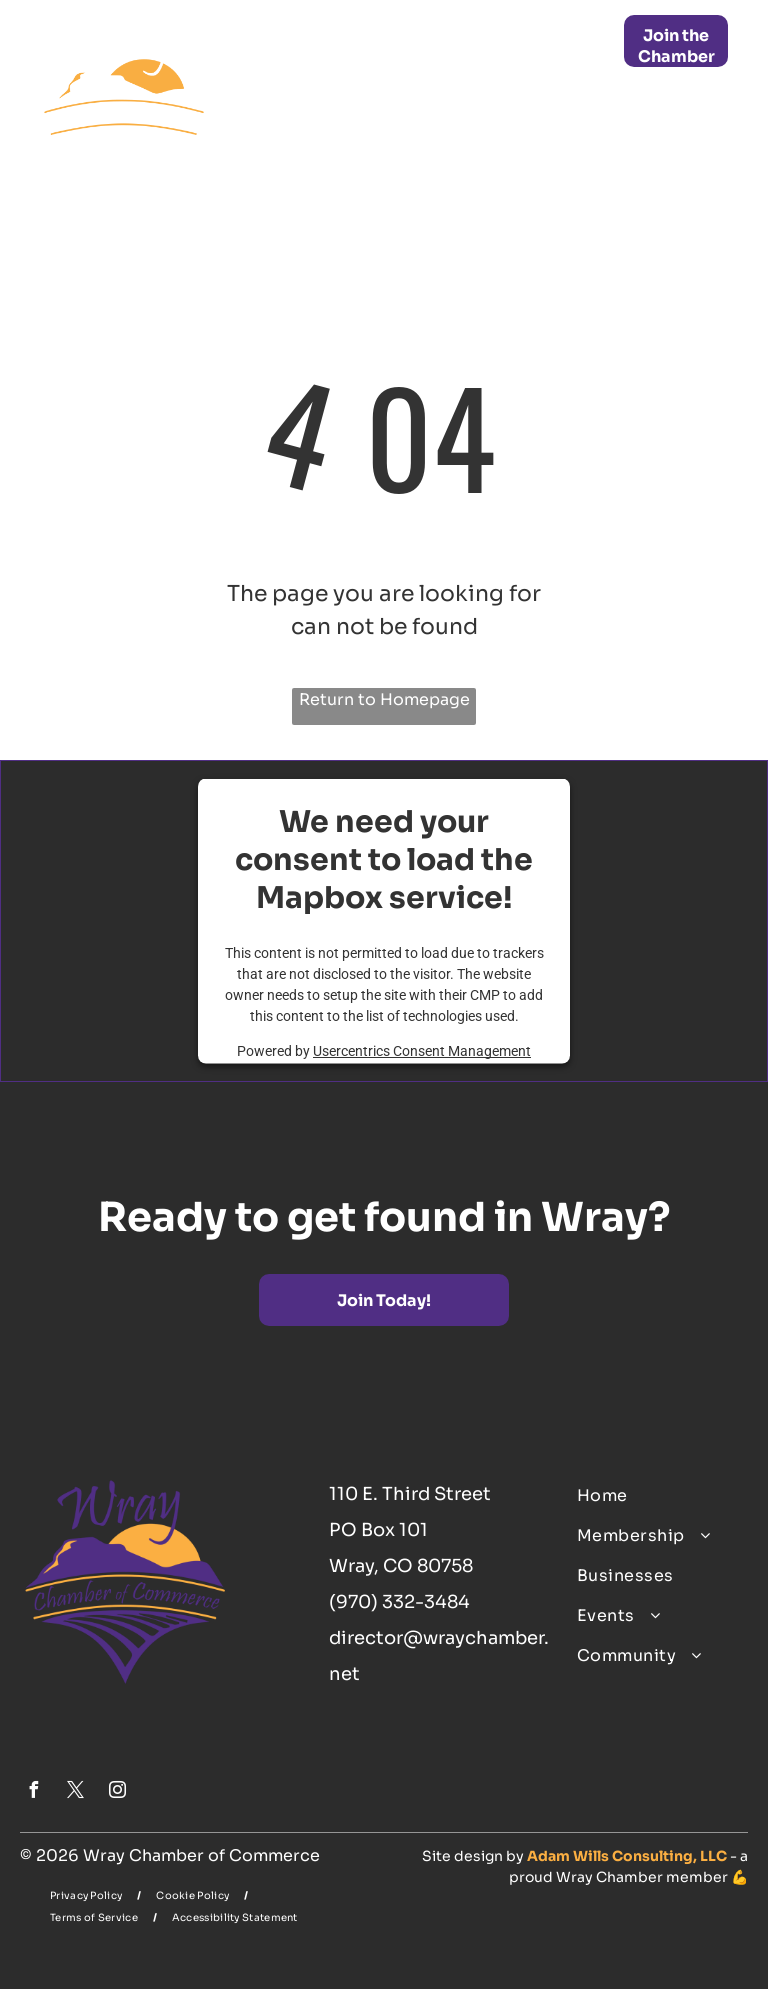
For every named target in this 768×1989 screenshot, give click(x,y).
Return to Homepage (384, 699)
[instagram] (117, 1792)
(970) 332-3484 (399, 1602)
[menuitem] (394, 38)
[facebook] (33, 1792)
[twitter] (75, 1792)
